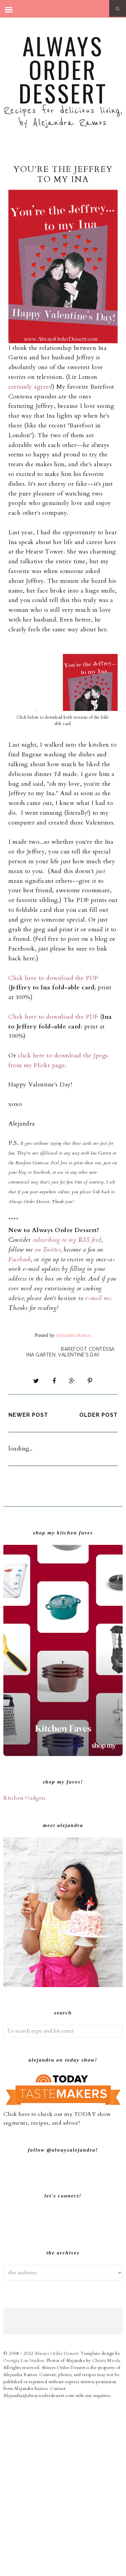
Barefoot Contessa (88, 1349)
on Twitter (47, 1250)
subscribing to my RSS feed (67, 1240)
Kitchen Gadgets (24, 1798)
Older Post (98, 1415)
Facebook (19, 1259)
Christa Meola (106, 2532)
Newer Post (28, 1415)
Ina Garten (40, 1354)
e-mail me (98, 1298)
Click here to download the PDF (53, 978)
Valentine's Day (79, 1354)
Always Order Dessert (63, 69)
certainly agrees (29, 387)
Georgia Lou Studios (23, 2532)
